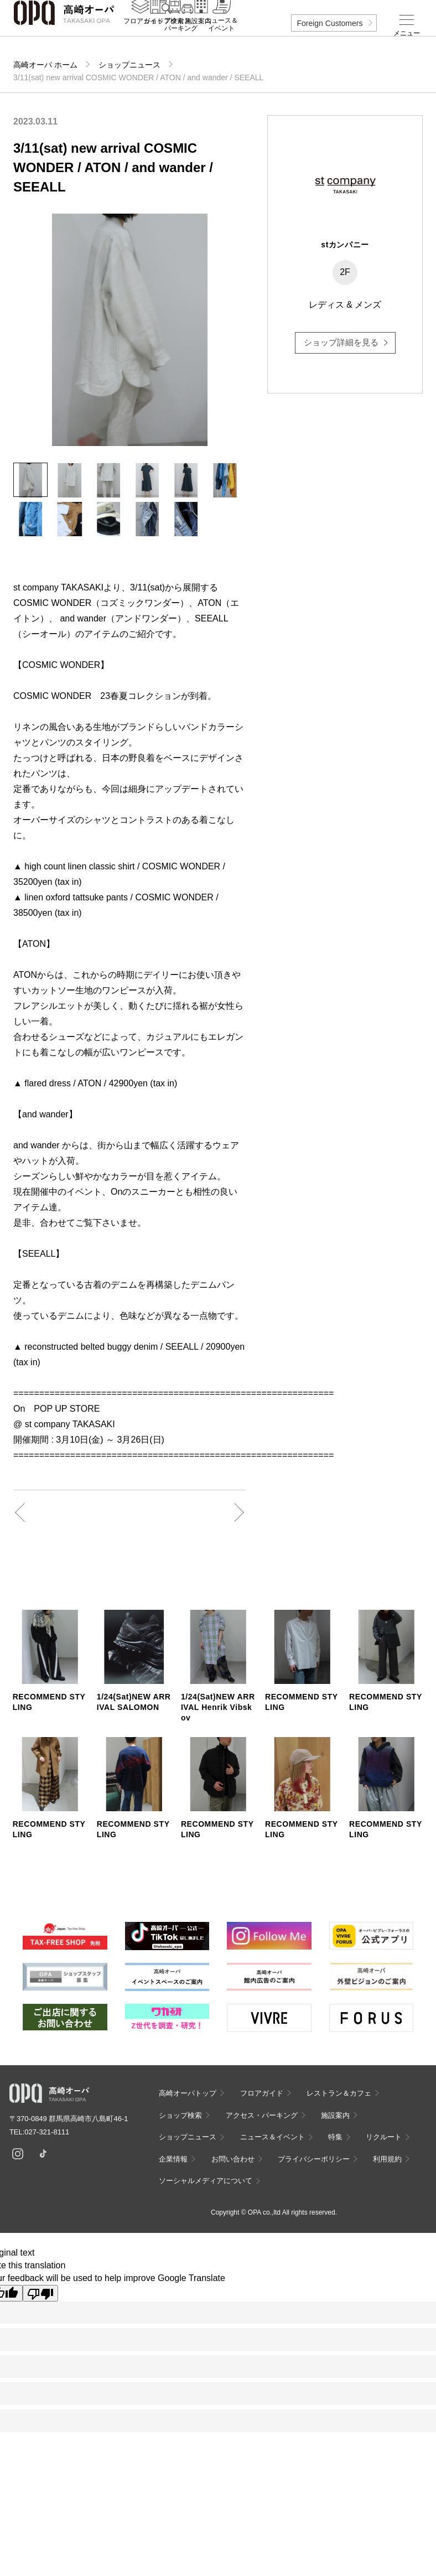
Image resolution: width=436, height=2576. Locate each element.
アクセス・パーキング (181, 37)
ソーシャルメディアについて (205, 2180)
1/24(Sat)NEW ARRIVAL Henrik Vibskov (218, 1707)
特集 (335, 2137)
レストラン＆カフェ (339, 2093)
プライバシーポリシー (314, 2159)
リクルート (384, 2137)
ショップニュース (129, 64)
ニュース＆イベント (221, 37)
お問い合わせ (233, 2159)
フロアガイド (261, 2093)
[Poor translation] (40, 2293)
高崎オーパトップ (187, 2093)
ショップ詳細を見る (341, 342)
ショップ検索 (180, 2115)
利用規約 (387, 2159)
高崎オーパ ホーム (45, 64)
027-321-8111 (50, 2132)
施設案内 (198, 34)
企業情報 (173, 2159)
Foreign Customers (329, 23)
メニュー (406, 33)
